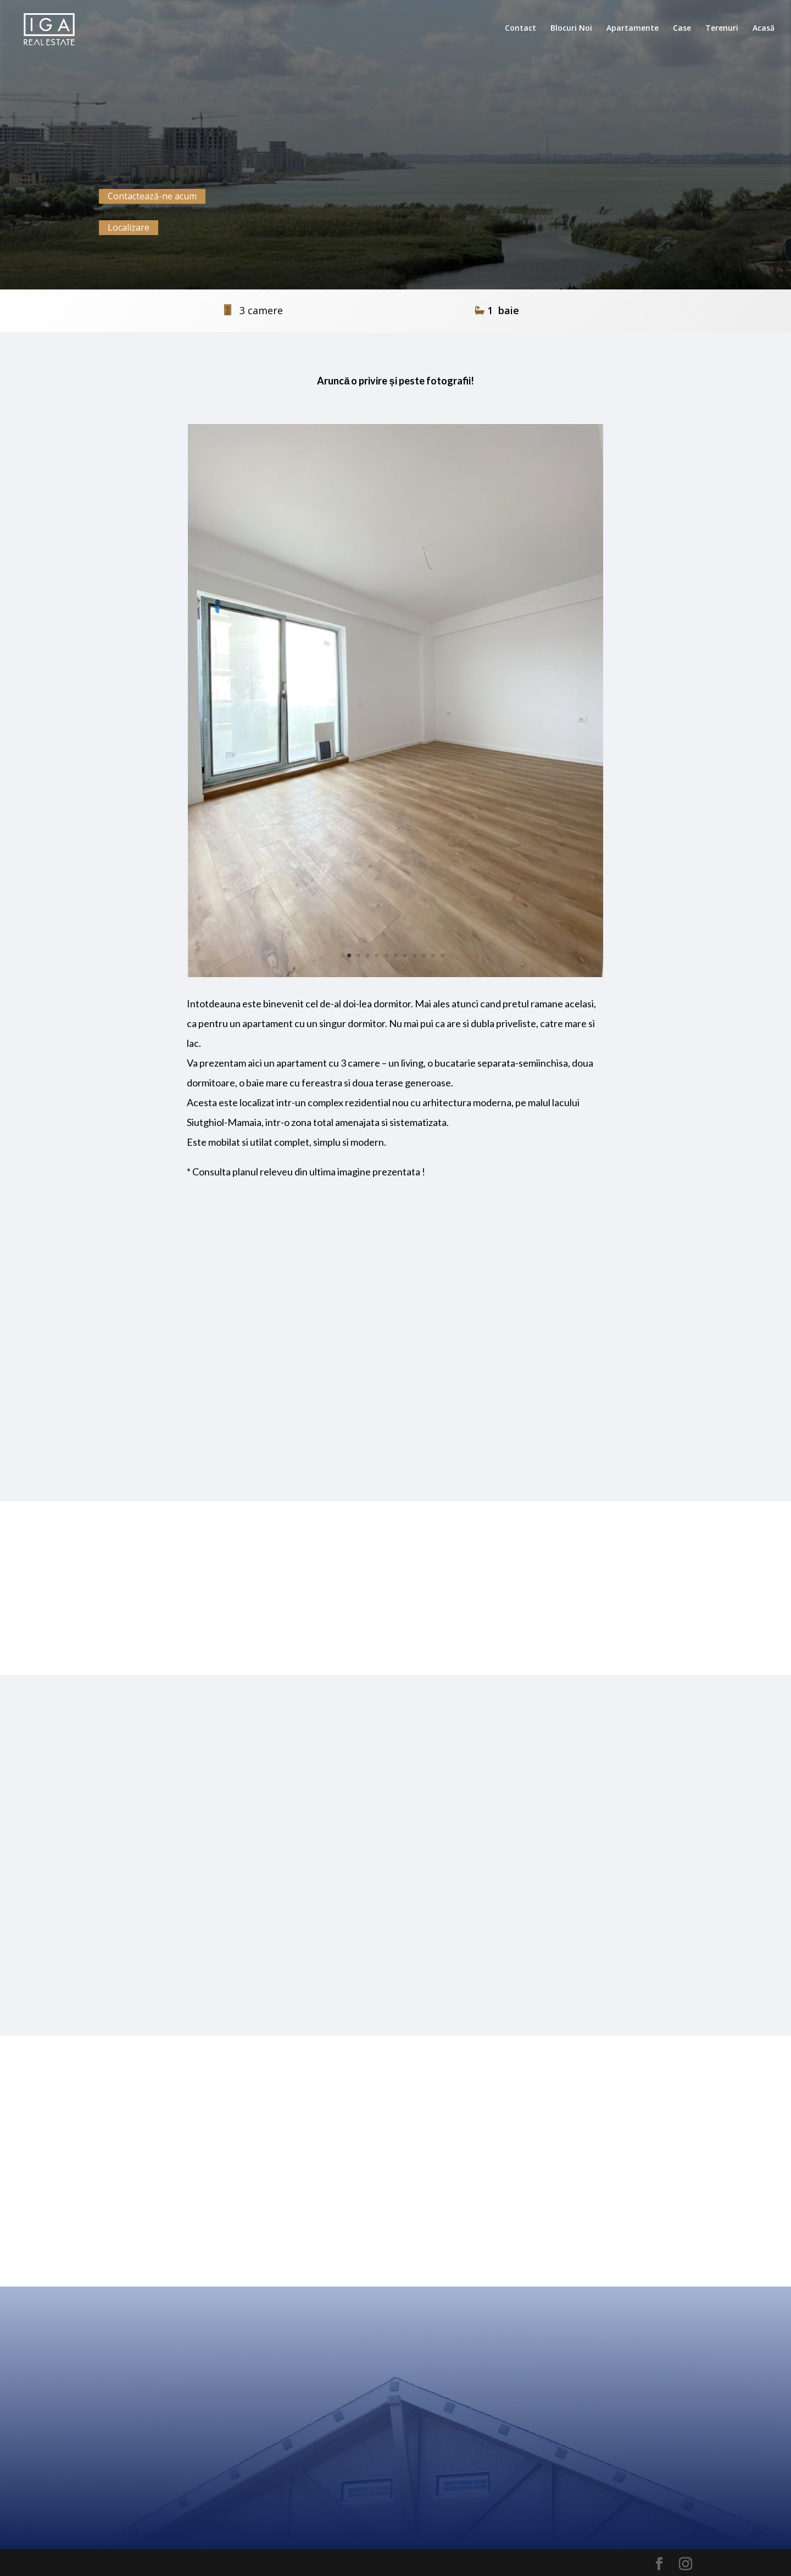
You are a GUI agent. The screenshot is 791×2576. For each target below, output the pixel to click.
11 (442, 955)
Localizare (128, 227)
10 (433, 955)
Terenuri (721, 29)
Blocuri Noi (571, 29)
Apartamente (632, 29)
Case (682, 29)
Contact (520, 29)
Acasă (764, 29)
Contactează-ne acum (152, 196)
